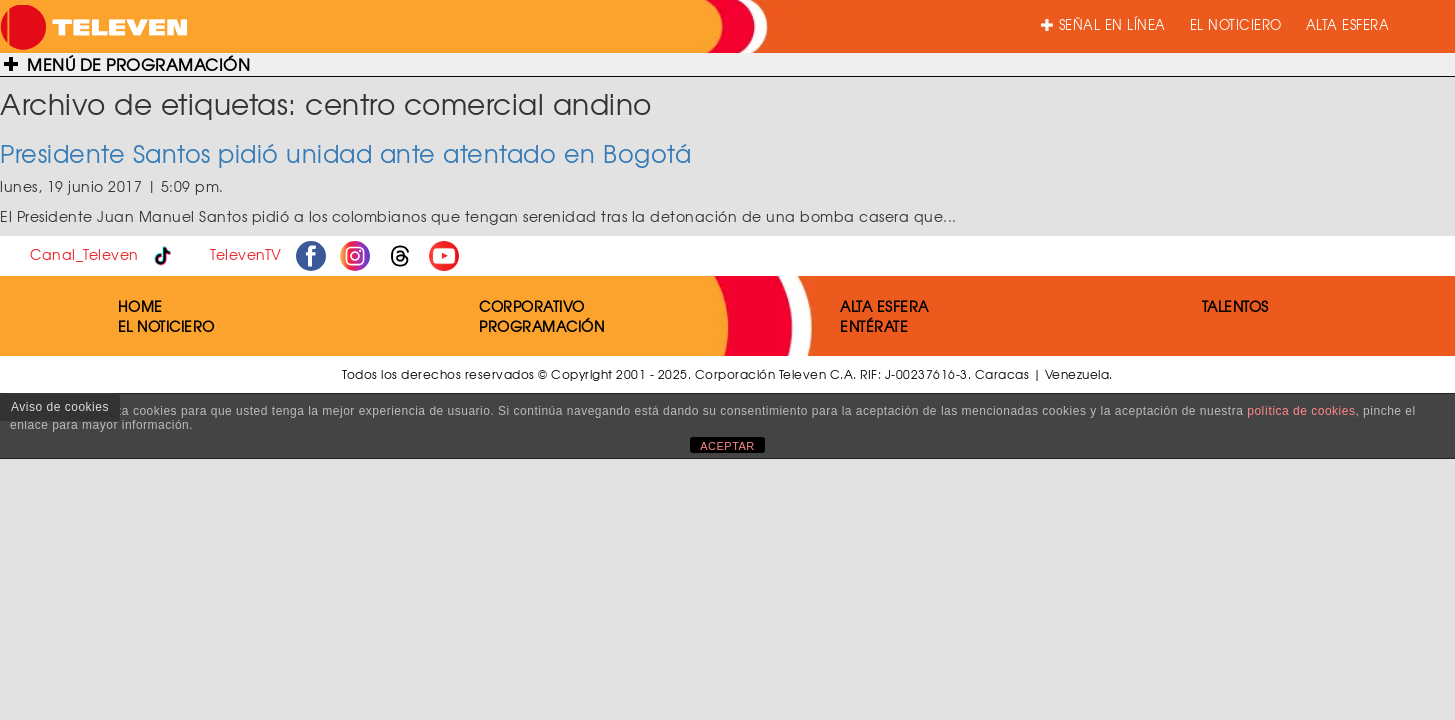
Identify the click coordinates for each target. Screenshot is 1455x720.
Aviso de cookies (60, 407)
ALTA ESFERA (1348, 24)
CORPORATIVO (532, 306)
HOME (140, 306)
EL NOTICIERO (1236, 24)
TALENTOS (1235, 306)
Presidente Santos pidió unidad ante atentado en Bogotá (345, 153)
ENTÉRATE (874, 326)
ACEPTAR (727, 446)
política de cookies (1301, 411)
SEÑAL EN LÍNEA (1103, 24)
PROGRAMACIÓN (541, 326)
